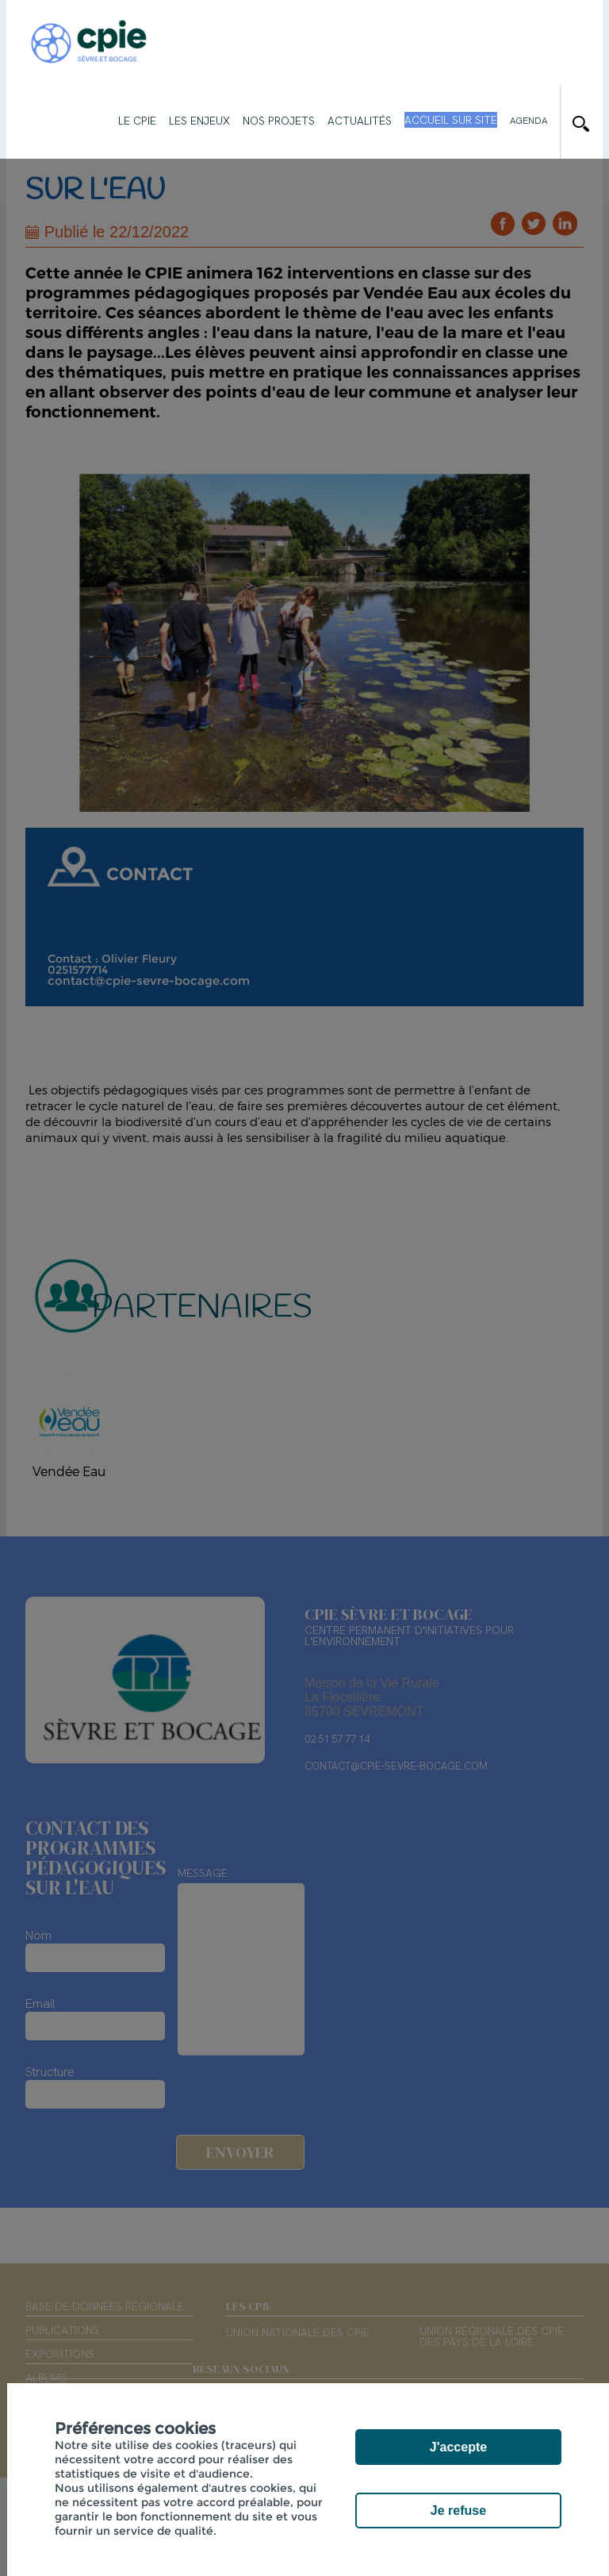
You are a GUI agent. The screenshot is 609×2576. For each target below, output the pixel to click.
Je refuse (458, 2510)
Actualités (359, 120)
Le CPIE (137, 120)
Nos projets (279, 120)
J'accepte (458, 2447)
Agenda (528, 120)
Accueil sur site (450, 120)
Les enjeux (199, 120)
